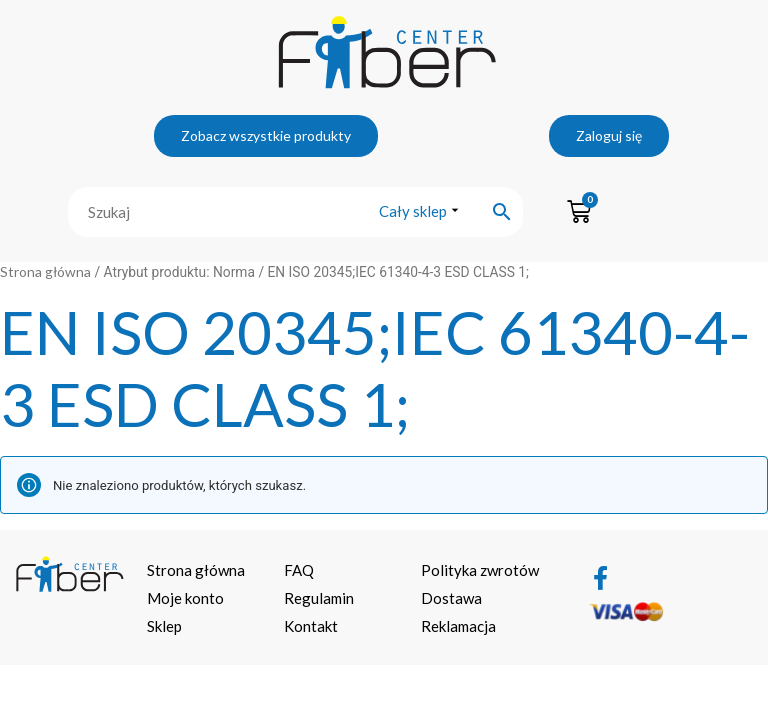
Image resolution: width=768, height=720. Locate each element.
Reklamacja (458, 626)
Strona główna (45, 271)
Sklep (164, 626)
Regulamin (319, 598)
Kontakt (311, 626)
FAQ (299, 570)
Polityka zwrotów (480, 570)
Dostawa (451, 598)
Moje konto (185, 598)
